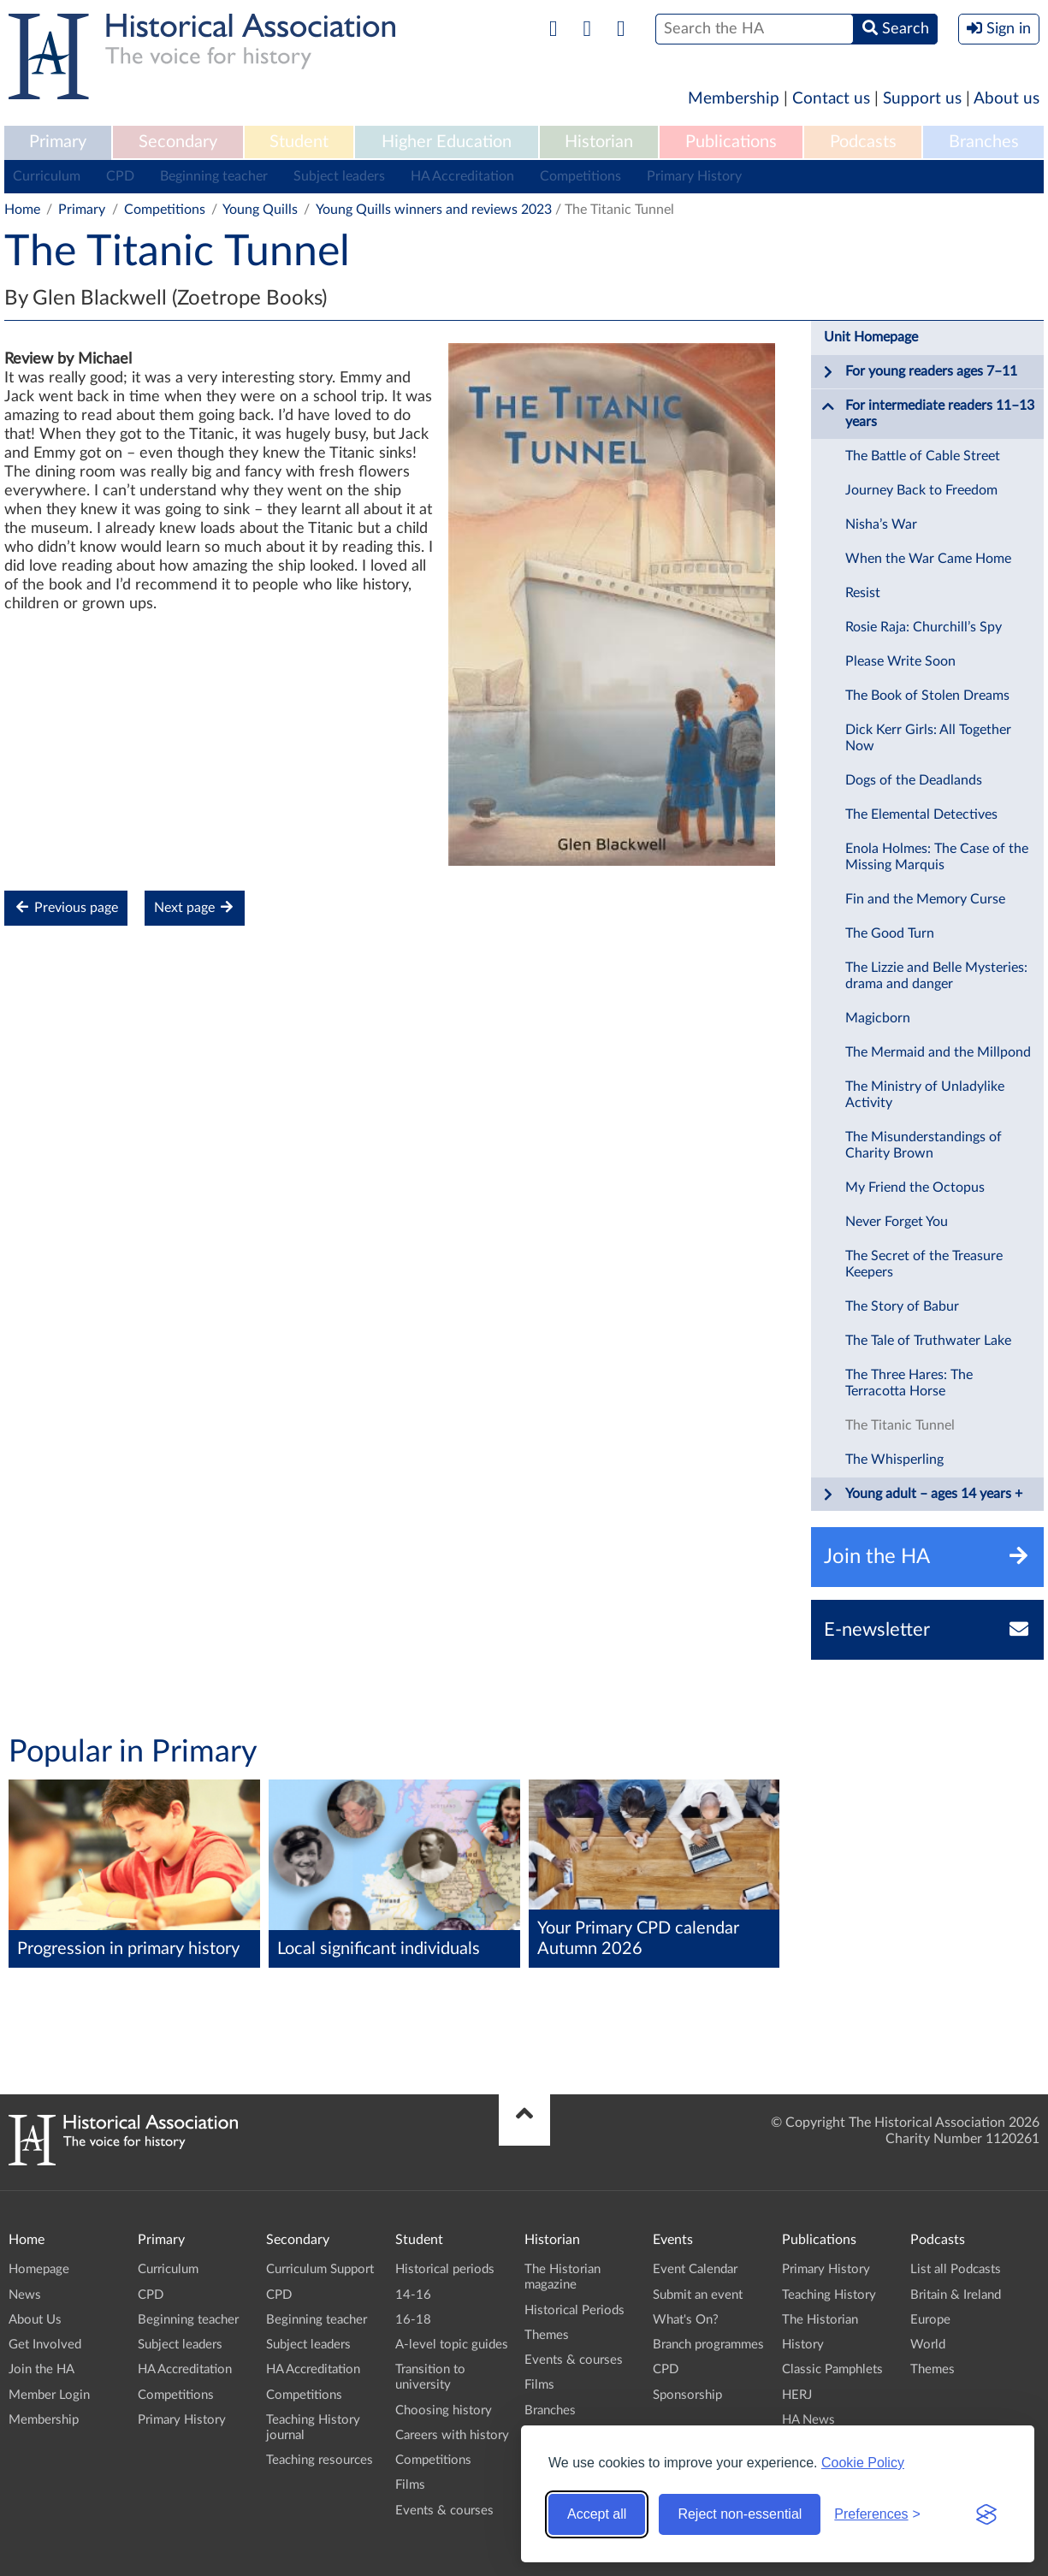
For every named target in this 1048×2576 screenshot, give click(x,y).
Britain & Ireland (955, 2295)
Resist (862, 593)
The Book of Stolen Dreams (927, 695)
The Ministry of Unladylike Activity (924, 1095)
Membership (733, 99)
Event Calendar (695, 2269)
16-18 (413, 2319)
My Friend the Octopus (915, 1187)
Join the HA (41, 2369)
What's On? (686, 2319)
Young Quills (260, 209)
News (25, 2295)
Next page (194, 907)
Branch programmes (708, 2344)
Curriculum (46, 176)
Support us (922, 99)
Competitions (580, 176)
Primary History (694, 176)
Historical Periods (574, 2310)
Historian (599, 142)
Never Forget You (896, 1222)
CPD (120, 176)
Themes (546, 2335)
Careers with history (452, 2435)
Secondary (178, 142)
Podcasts (863, 142)
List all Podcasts (955, 2269)
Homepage (39, 2269)
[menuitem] (57, 143)
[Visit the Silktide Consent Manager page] (986, 2514)
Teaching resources (319, 2460)
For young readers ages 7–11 (919, 372)
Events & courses (444, 2510)
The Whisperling (894, 1459)
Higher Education (447, 142)
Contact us (831, 99)
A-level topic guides (451, 2344)
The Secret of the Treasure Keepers (924, 1264)
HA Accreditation (462, 176)
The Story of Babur (902, 1306)
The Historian (820, 2319)
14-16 (413, 2295)
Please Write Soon (900, 661)
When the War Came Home (928, 559)
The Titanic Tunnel (900, 1425)
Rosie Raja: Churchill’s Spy (923, 627)
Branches (984, 142)
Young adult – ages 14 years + (921, 1494)
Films (410, 2484)
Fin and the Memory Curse (925, 899)
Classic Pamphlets (832, 2369)
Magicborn (877, 1018)
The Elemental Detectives (921, 814)
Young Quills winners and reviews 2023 (434, 209)
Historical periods (444, 2269)
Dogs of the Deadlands (913, 780)
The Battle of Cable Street (922, 456)
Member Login (49, 2395)
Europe (930, 2319)
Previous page (66, 907)
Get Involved (45, 2344)
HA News (808, 2419)
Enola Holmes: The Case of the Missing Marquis (936, 857)
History (803, 2344)
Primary (57, 142)
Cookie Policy (862, 2462)
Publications (731, 142)
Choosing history (443, 2410)
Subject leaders (339, 176)
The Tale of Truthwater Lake (928, 1340)
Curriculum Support (320, 2269)
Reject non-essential (740, 2514)
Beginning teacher (214, 176)
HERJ (797, 2395)
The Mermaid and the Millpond (938, 1052)
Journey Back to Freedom (921, 490)
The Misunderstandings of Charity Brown (923, 1145)
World (927, 2344)
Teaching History (829, 2295)
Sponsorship (687, 2395)
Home (22, 209)
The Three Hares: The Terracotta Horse (909, 1383)
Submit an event (698, 2295)
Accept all (596, 2514)
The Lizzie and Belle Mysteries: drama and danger (936, 976)
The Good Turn (889, 933)
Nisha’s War (881, 524)
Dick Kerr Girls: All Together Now (928, 738)
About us (1006, 99)
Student (299, 142)
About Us (35, 2319)
